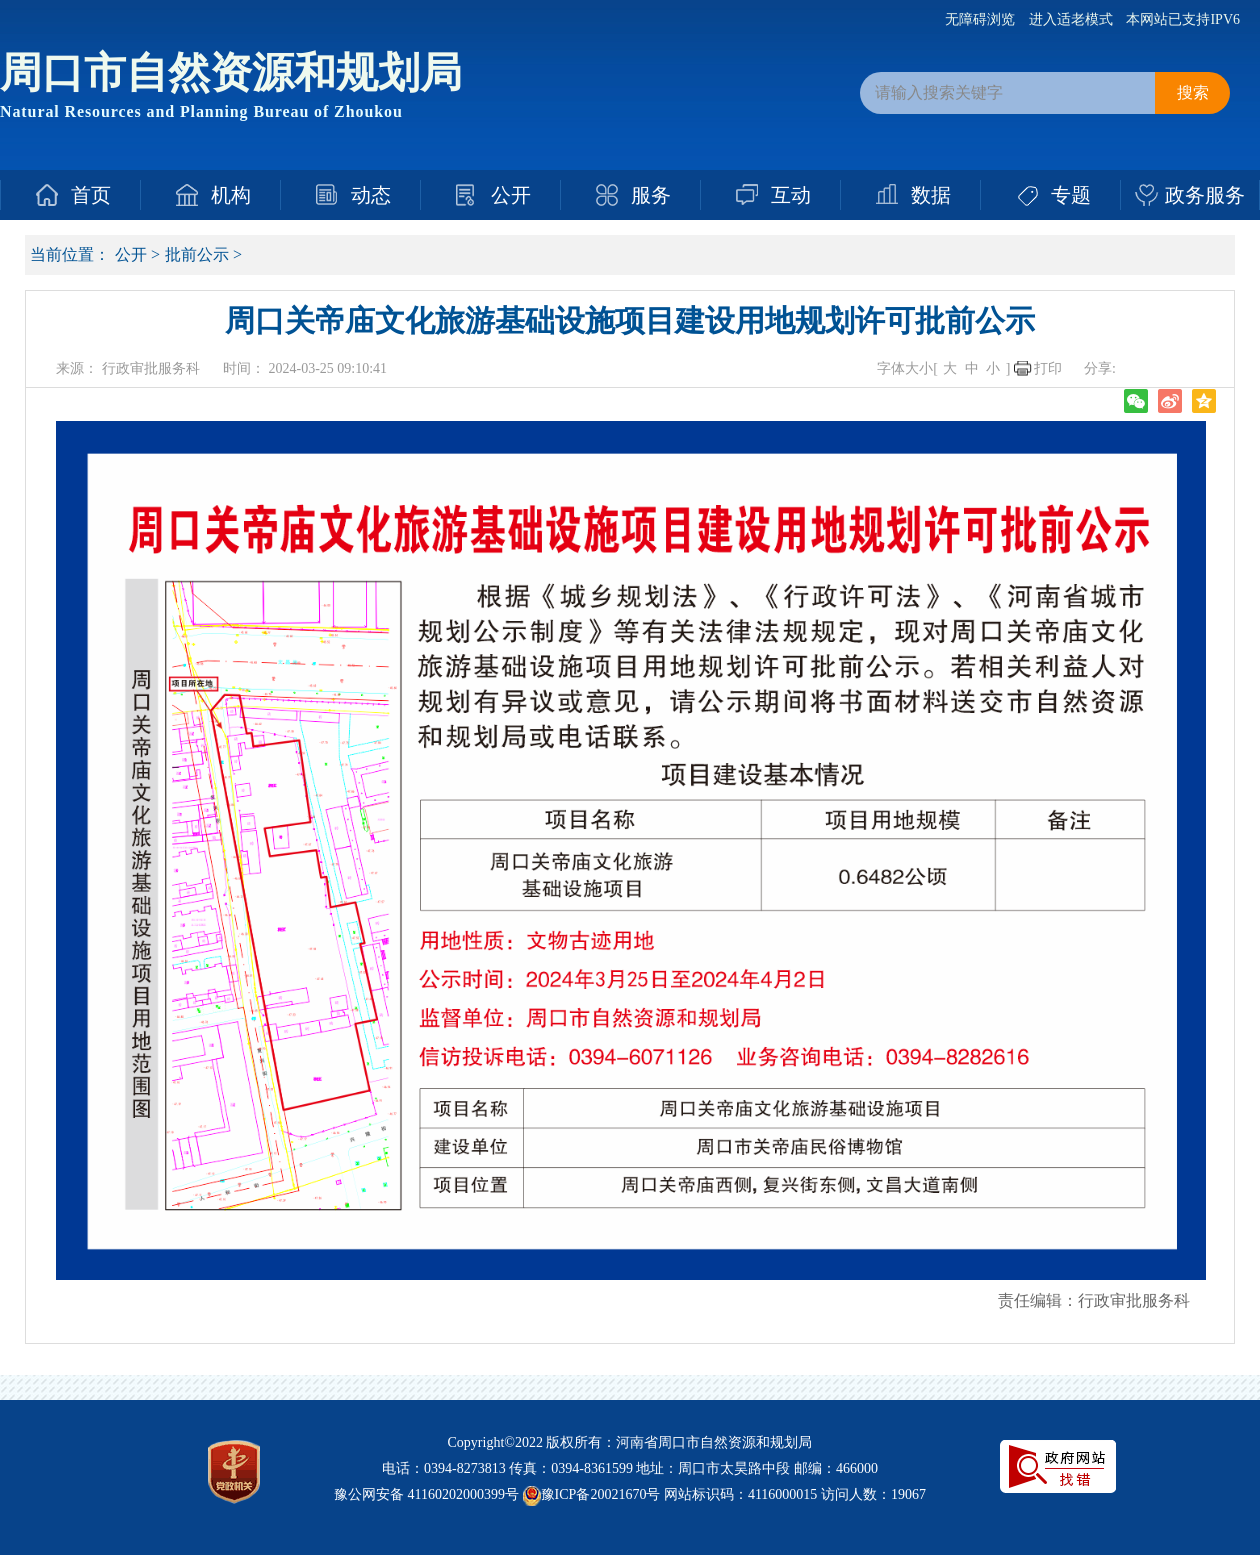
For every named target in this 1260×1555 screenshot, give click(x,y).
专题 (1071, 195)
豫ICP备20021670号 (601, 1494)
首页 (91, 195)
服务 (651, 195)
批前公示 (197, 254)
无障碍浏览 (980, 19)
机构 (231, 195)
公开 (511, 195)
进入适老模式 (1071, 19)
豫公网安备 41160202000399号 (426, 1494)
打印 (1048, 368)
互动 (791, 195)
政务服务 (1205, 195)
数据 (931, 195)
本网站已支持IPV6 (1183, 19)
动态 (371, 195)
